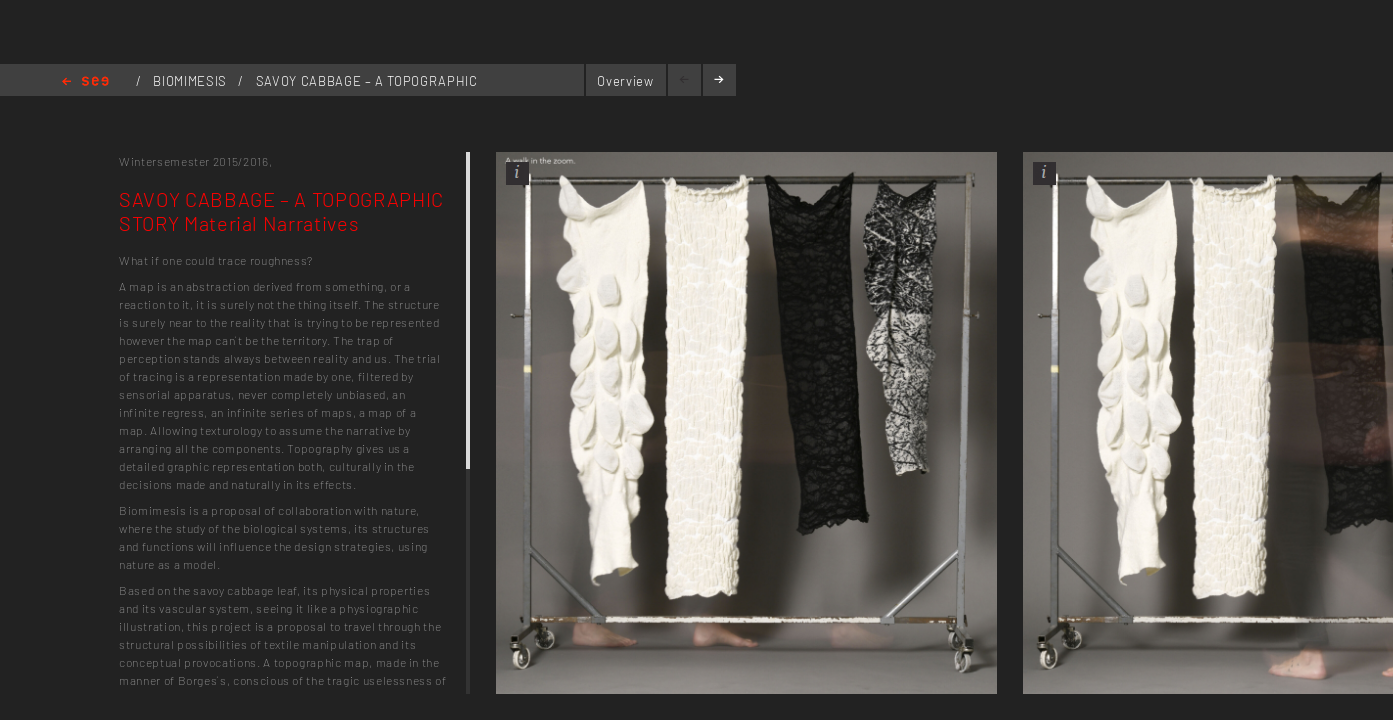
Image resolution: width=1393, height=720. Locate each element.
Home (85, 82)
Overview (625, 81)
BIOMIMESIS (191, 81)
